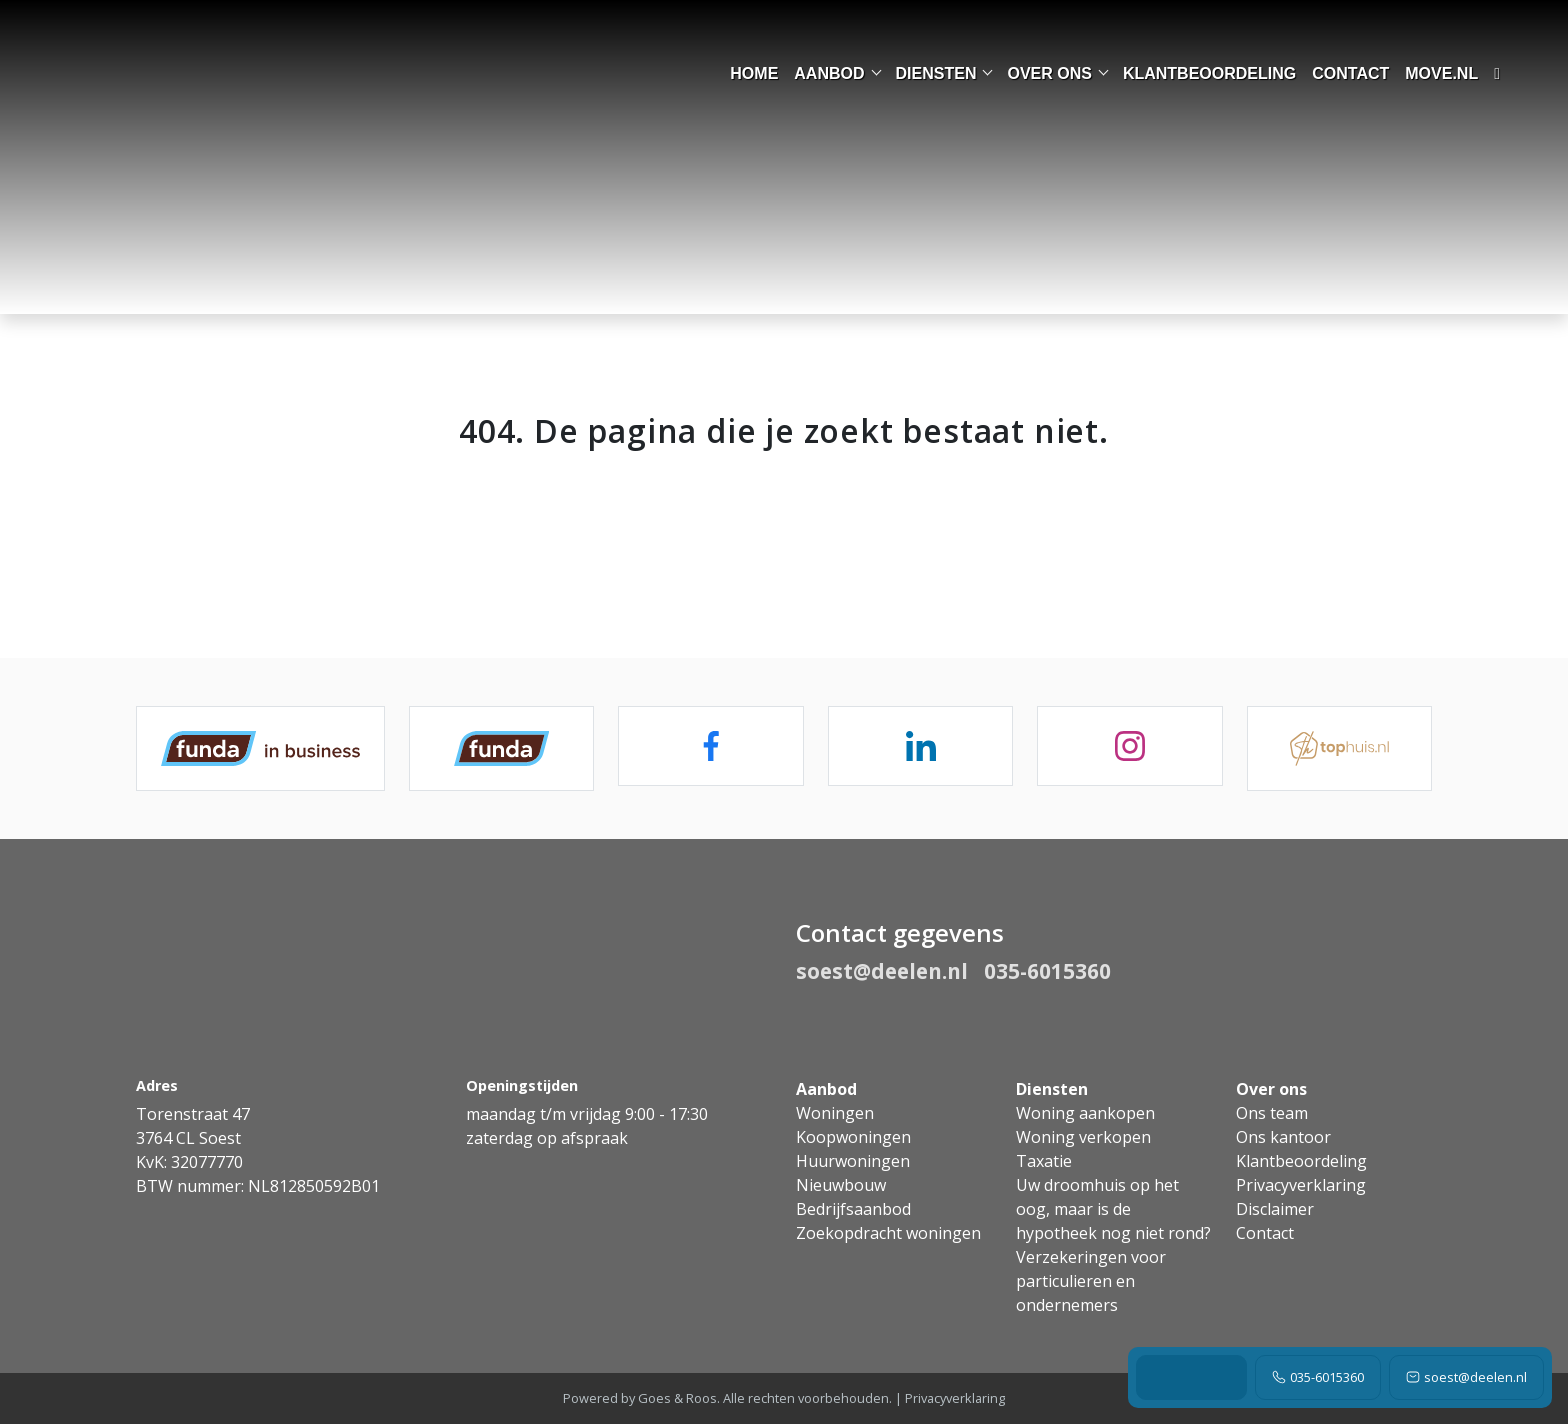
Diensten (936, 73)
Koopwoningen (853, 1137)
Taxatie (1044, 1161)
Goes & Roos (677, 1398)
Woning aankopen (1085, 1113)
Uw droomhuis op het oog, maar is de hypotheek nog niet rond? (1113, 1209)
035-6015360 (1318, 1377)
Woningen (835, 1113)
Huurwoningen (853, 1161)
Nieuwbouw (841, 1185)
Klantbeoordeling (1209, 73)
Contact (1350, 73)
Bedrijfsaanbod (853, 1209)
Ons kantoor (1283, 1137)
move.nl (1441, 73)
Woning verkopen (1083, 1137)
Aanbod (829, 73)
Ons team (1272, 1113)
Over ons (1049, 73)
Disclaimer (1275, 1209)
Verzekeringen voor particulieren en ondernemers (1091, 1281)
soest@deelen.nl (1466, 1377)
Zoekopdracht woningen (888, 1233)
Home (754, 73)
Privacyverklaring (1301, 1185)
